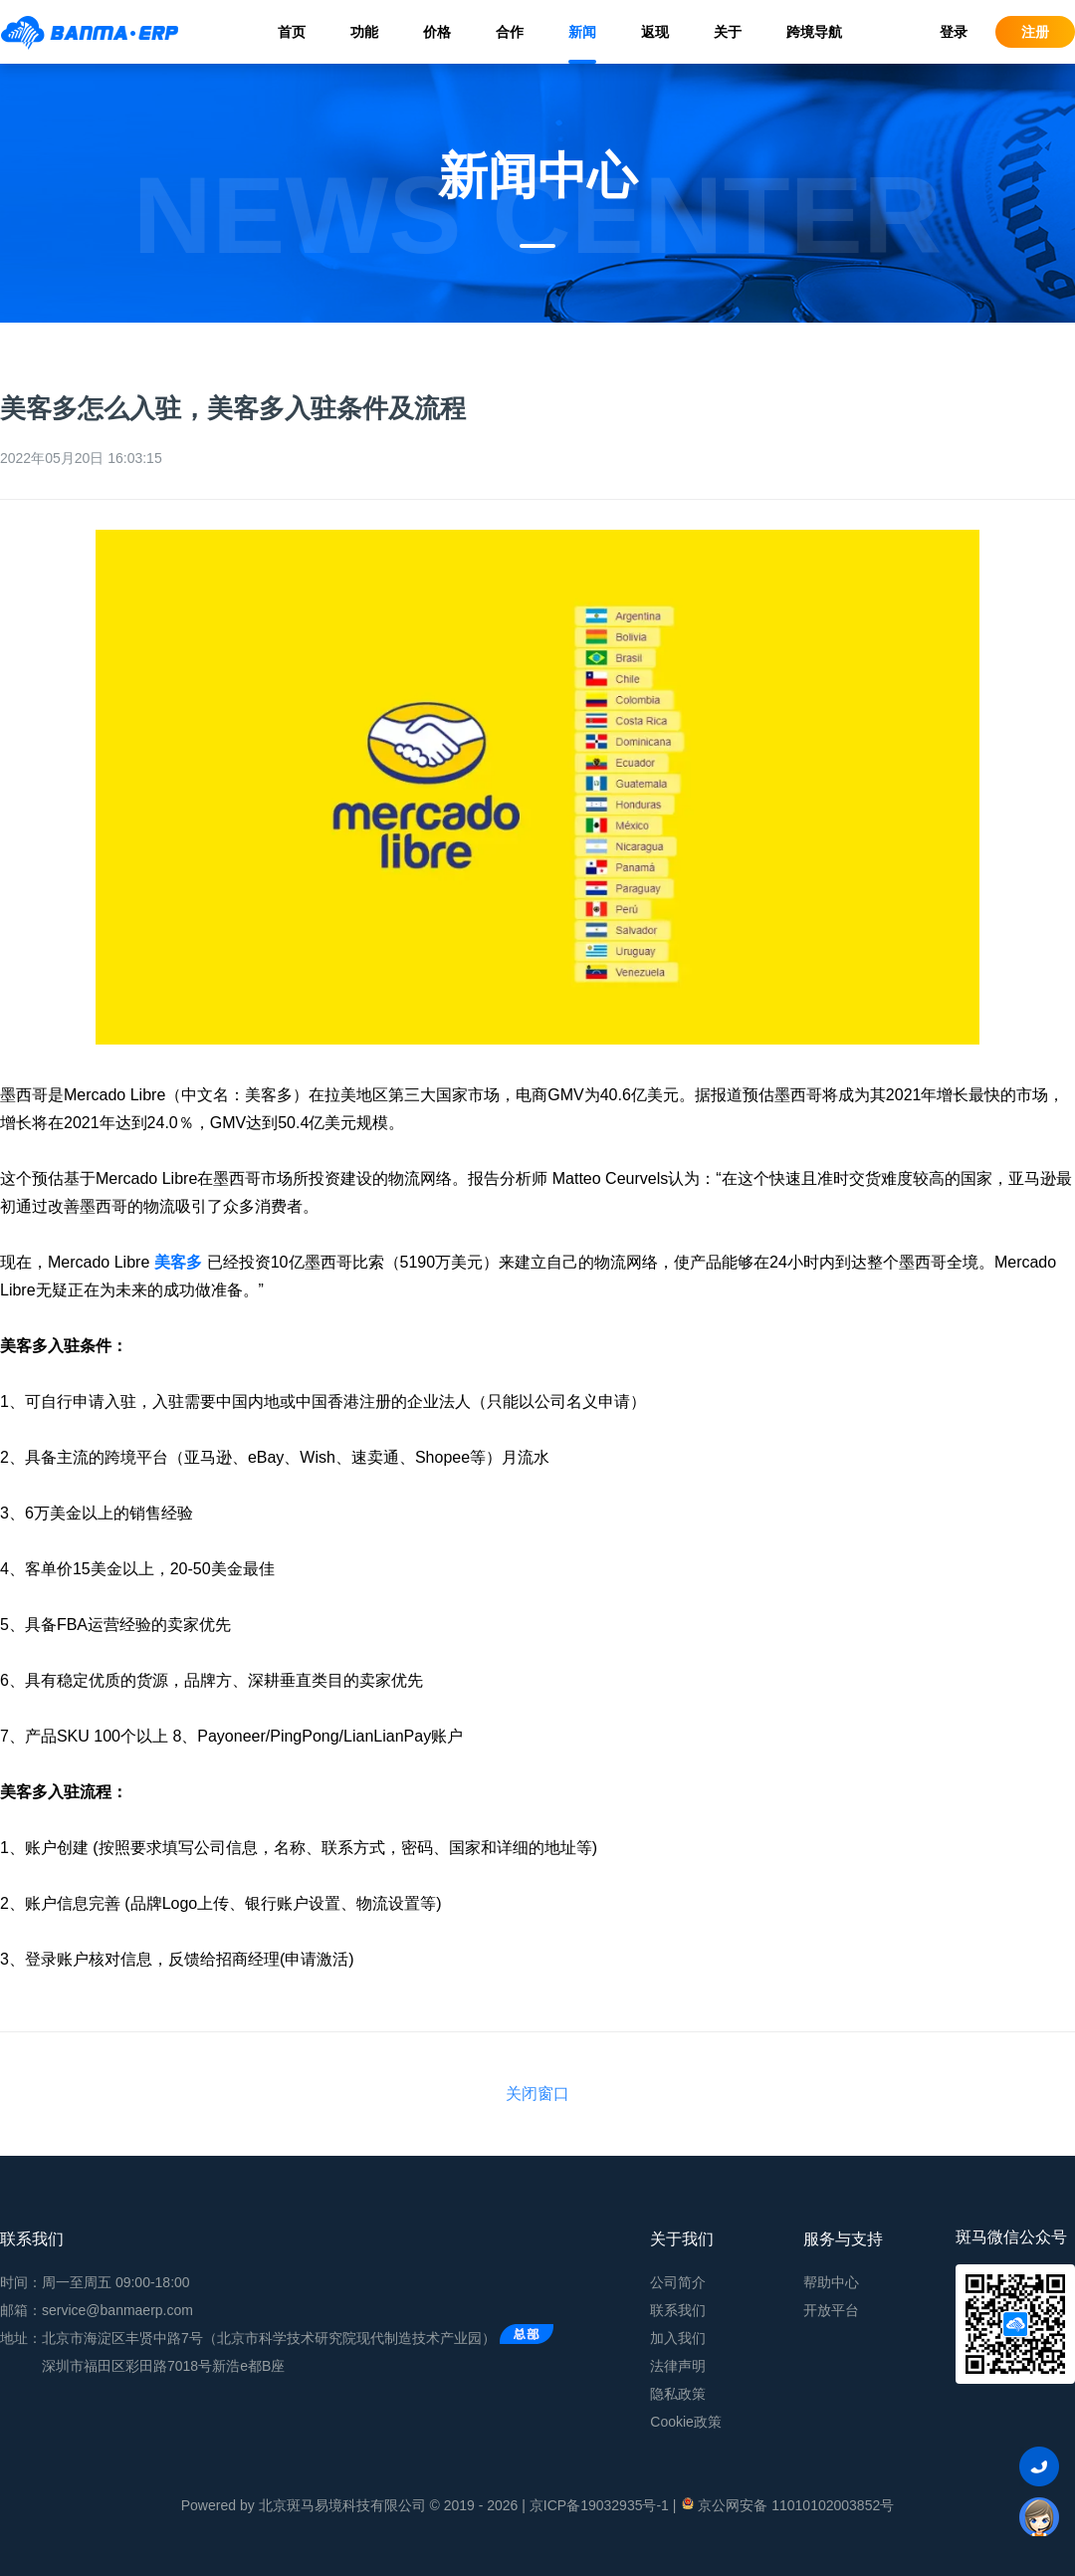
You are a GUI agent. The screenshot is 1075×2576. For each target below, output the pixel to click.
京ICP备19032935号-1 (599, 2505)
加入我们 (678, 2338)
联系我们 (678, 2310)
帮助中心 (831, 2282)
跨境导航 (814, 32)
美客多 (178, 1262)
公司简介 (678, 2282)
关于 (728, 32)
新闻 (582, 32)
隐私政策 (678, 2394)
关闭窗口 (537, 2093)
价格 (437, 32)
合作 (510, 32)
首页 (292, 32)
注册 (1035, 32)
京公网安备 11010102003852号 (787, 2504)
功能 (364, 32)
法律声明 (678, 2366)
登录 (954, 32)
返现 (655, 32)
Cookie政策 (686, 2422)
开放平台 (831, 2310)
